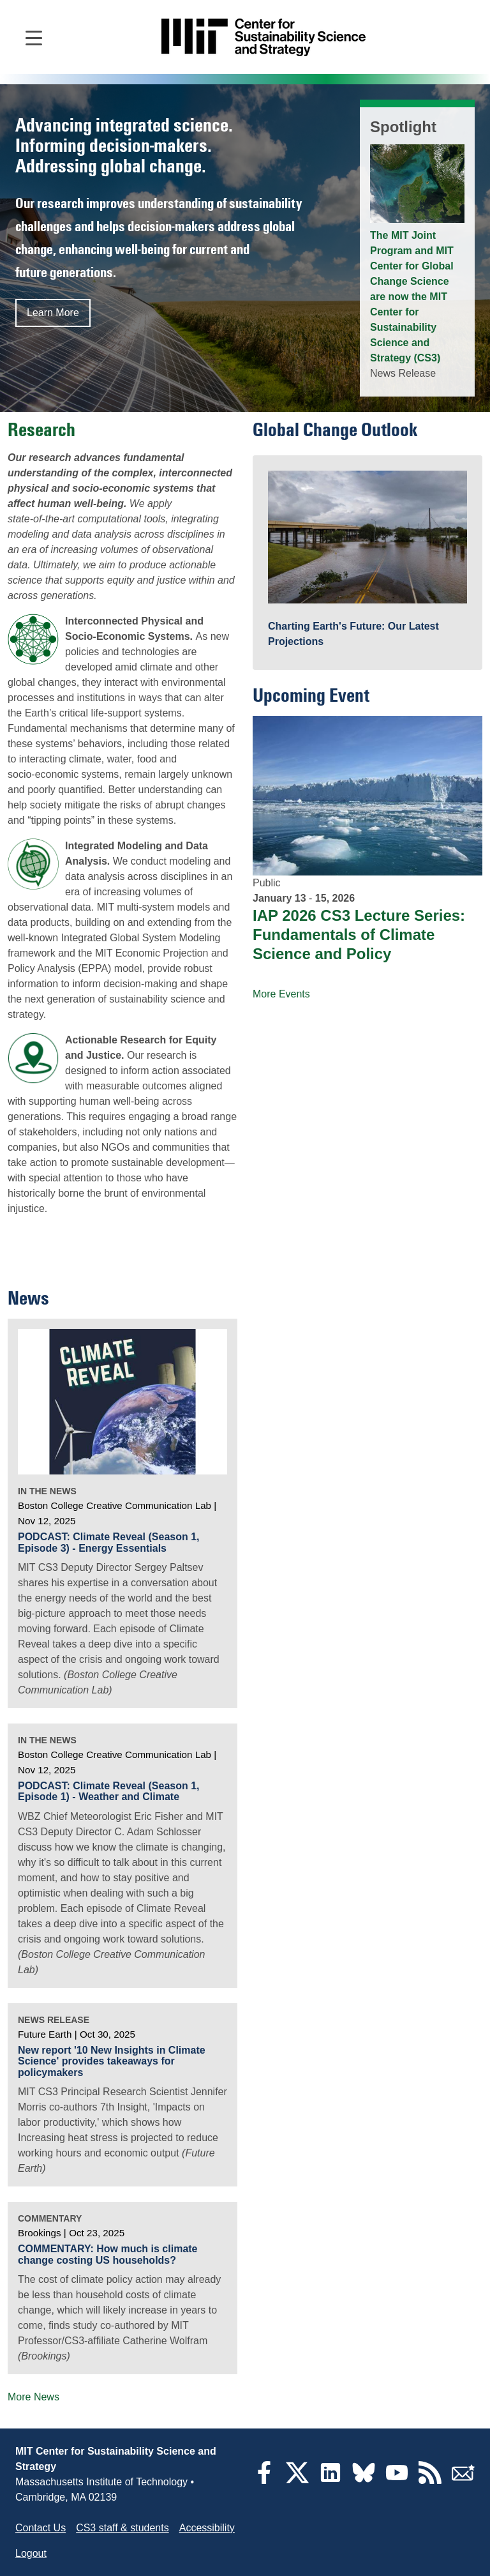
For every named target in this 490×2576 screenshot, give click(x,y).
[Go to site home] (263, 37)
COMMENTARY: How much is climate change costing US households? (108, 2254)
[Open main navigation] (34, 37)
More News (33, 2396)
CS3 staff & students (122, 2527)
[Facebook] (264, 2480)
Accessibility (207, 2527)
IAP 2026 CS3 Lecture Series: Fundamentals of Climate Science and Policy (359, 934)
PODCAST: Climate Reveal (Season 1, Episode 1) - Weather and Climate (109, 1791)
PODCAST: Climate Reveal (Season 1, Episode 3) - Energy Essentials (109, 1542)
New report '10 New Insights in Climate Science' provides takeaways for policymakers (111, 2061)
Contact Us (40, 2527)
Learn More (53, 312)
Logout (31, 2553)
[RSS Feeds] (430, 2480)
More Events (281, 994)
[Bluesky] (363, 2480)
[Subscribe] (463, 2480)
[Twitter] (297, 2480)
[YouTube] (396, 2480)
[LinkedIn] (330, 2480)
